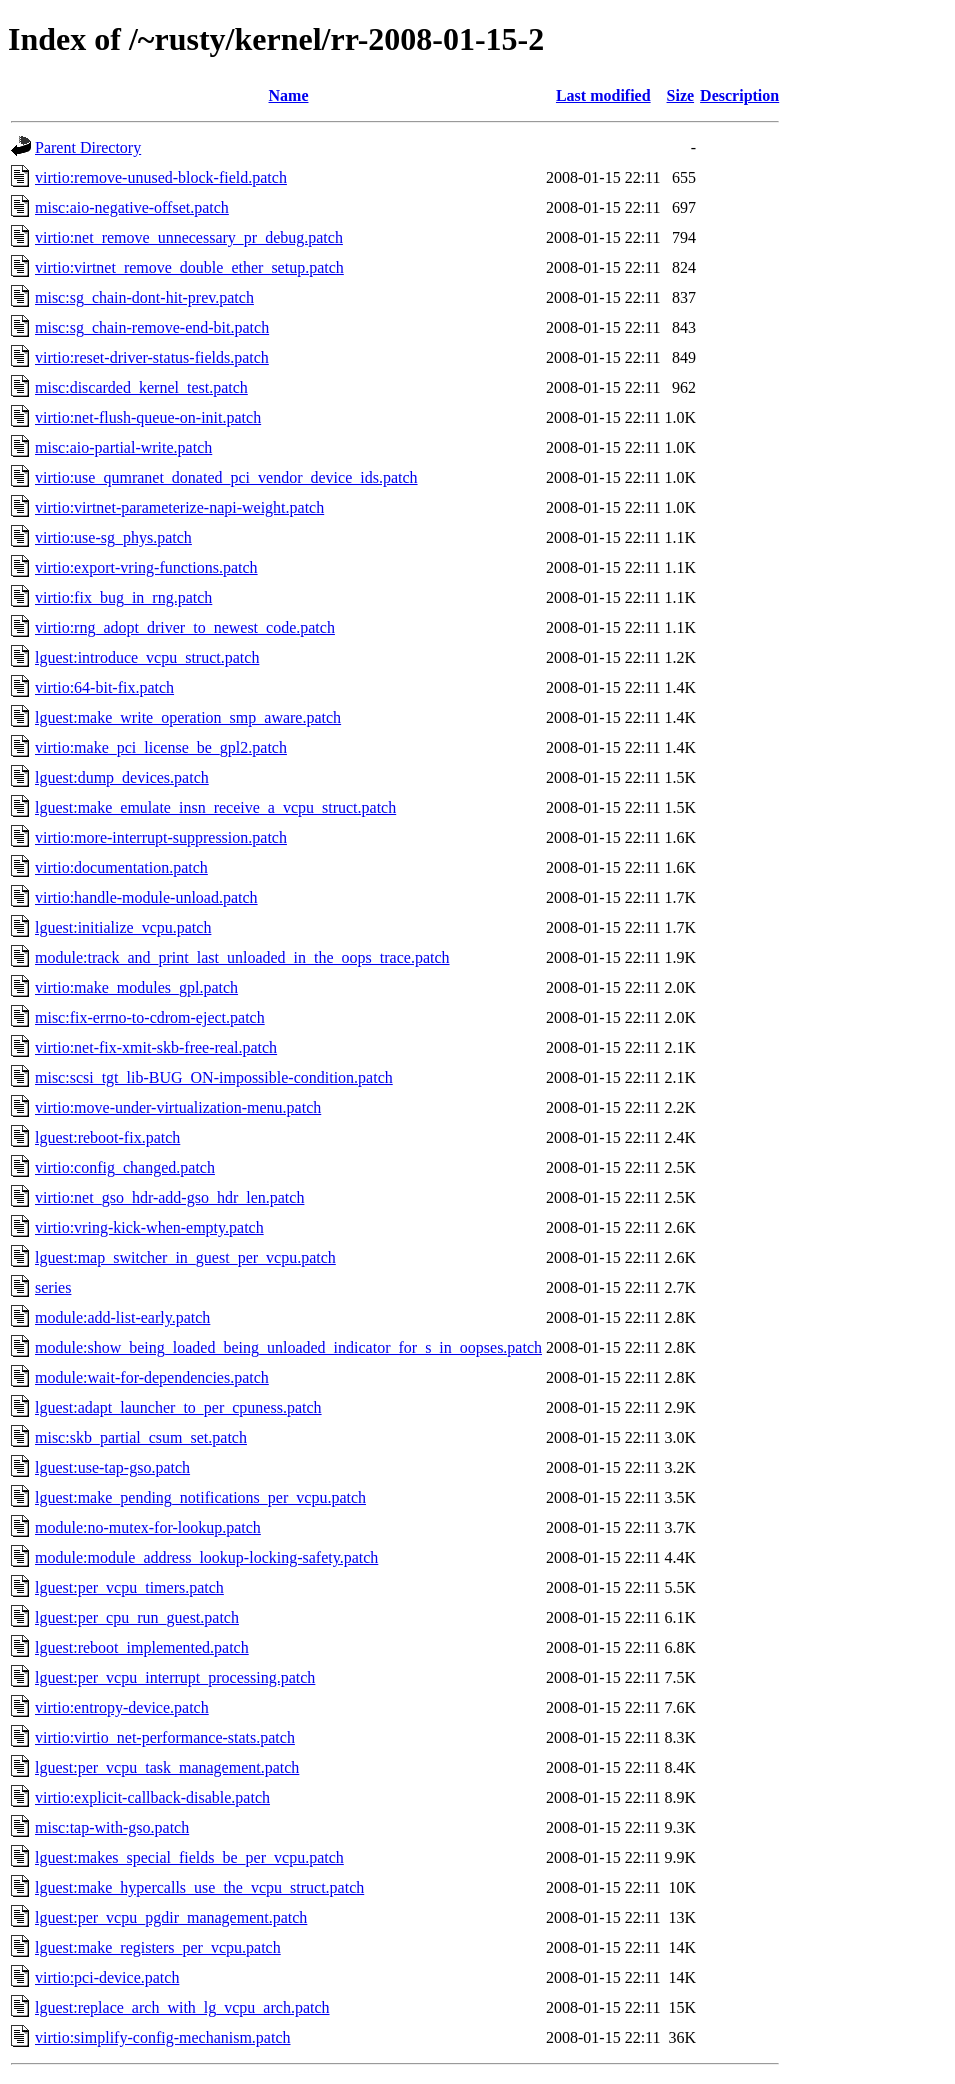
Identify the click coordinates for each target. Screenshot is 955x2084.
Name (289, 95)
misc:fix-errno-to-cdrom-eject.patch (150, 1017)
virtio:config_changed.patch (125, 1167)
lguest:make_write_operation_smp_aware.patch (188, 717)
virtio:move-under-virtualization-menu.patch (178, 1107)
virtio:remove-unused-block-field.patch (161, 177)
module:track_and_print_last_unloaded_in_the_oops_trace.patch (242, 957)
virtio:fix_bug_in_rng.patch (123, 597)
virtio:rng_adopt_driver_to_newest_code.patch (185, 627)
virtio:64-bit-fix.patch (104, 687)
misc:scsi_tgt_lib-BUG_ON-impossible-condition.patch (214, 1077)
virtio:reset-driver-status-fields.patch (152, 357)
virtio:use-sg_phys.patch (113, 537)
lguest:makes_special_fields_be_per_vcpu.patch (189, 1857)
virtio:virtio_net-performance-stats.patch (165, 1737)
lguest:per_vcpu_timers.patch (129, 1587)
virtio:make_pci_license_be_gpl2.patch (161, 747)
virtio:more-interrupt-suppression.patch (161, 837)
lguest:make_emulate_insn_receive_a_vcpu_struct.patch (215, 807)
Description (739, 95)
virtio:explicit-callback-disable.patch (152, 1797)
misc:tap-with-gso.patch (112, 1827)
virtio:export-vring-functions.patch (146, 567)
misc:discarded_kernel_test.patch (141, 387)
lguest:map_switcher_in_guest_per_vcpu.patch (185, 1257)
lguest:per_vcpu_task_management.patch (167, 1767)
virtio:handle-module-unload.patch (146, 897)
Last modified (603, 95)
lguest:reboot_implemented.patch (142, 1647)
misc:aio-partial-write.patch (123, 447)
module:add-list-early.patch (122, 1317)
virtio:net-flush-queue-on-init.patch (148, 417)
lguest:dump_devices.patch (122, 777)
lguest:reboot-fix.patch (107, 1137)
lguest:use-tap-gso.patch (112, 1467)
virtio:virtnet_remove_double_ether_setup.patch (189, 267)
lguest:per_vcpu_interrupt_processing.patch (175, 1677)
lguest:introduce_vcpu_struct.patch (147, 657)
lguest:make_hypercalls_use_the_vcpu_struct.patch (199, 1887)
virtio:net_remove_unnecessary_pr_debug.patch (189, 237)
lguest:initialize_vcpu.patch (123, 927)
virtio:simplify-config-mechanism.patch (163, 2037)
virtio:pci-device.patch (107, 1977)
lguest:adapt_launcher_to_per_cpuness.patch (178, 1407)
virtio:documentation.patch (121, 867)
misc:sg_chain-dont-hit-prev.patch (144, 297)
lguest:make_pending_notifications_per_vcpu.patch (200, 1497)
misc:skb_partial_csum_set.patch (141, 1437)
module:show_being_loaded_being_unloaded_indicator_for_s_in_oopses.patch (288, 1347)
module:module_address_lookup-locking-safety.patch (206, 1557)
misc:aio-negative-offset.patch (132, 207)
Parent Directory (88, 147)
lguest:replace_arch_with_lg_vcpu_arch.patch (182, 2007)
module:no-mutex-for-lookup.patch (148, 1527)
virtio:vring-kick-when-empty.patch (149, 1227)
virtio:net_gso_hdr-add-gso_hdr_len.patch (169, 1197)
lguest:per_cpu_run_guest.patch (137, 1617)
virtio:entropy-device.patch (122, 1707)
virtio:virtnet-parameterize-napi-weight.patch (179, 507)
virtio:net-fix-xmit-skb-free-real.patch (156, 1047)
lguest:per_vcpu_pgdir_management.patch (171, 1917)
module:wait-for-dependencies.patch (152, 1377)
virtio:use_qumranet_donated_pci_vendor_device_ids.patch (226, 477)
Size (681, 95)
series (53, 1287)
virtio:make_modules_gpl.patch (136, 987)
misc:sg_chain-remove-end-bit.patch (152, 327)
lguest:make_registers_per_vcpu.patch (158, 1947)
